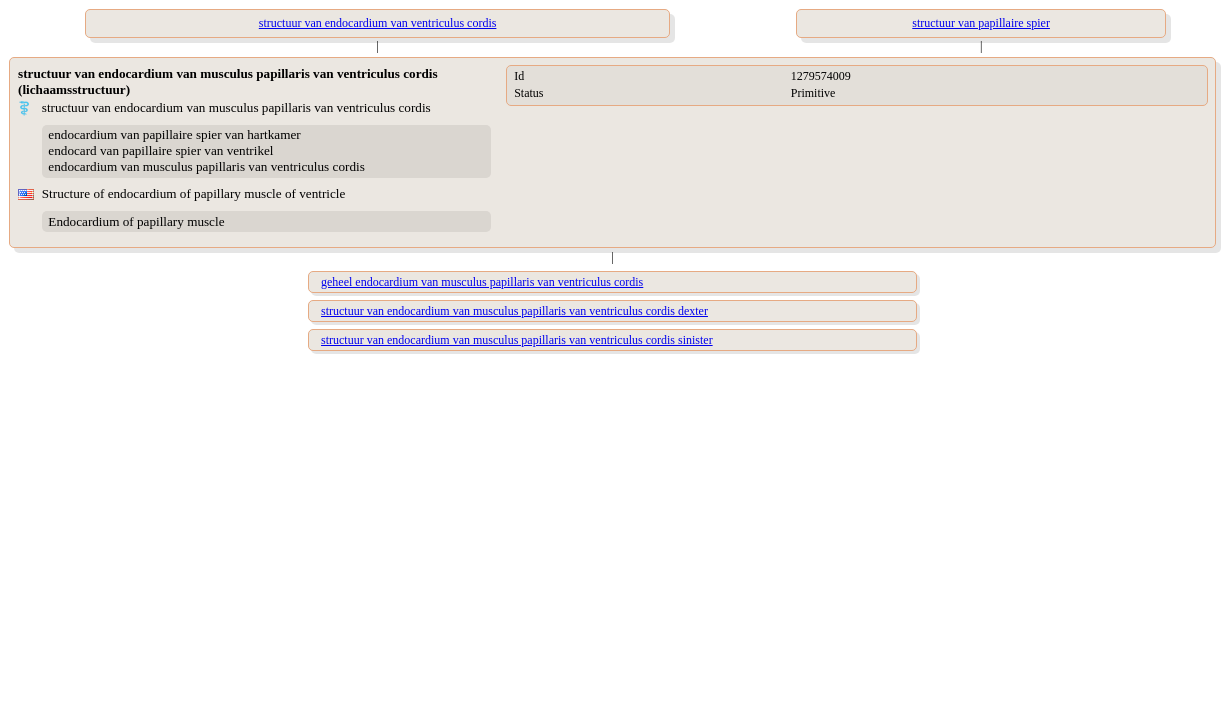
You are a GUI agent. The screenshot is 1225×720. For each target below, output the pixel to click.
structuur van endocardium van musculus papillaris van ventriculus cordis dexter (514, 311)
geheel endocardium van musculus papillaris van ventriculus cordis (482, 282)
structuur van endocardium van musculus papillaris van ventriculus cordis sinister (517, 340)
